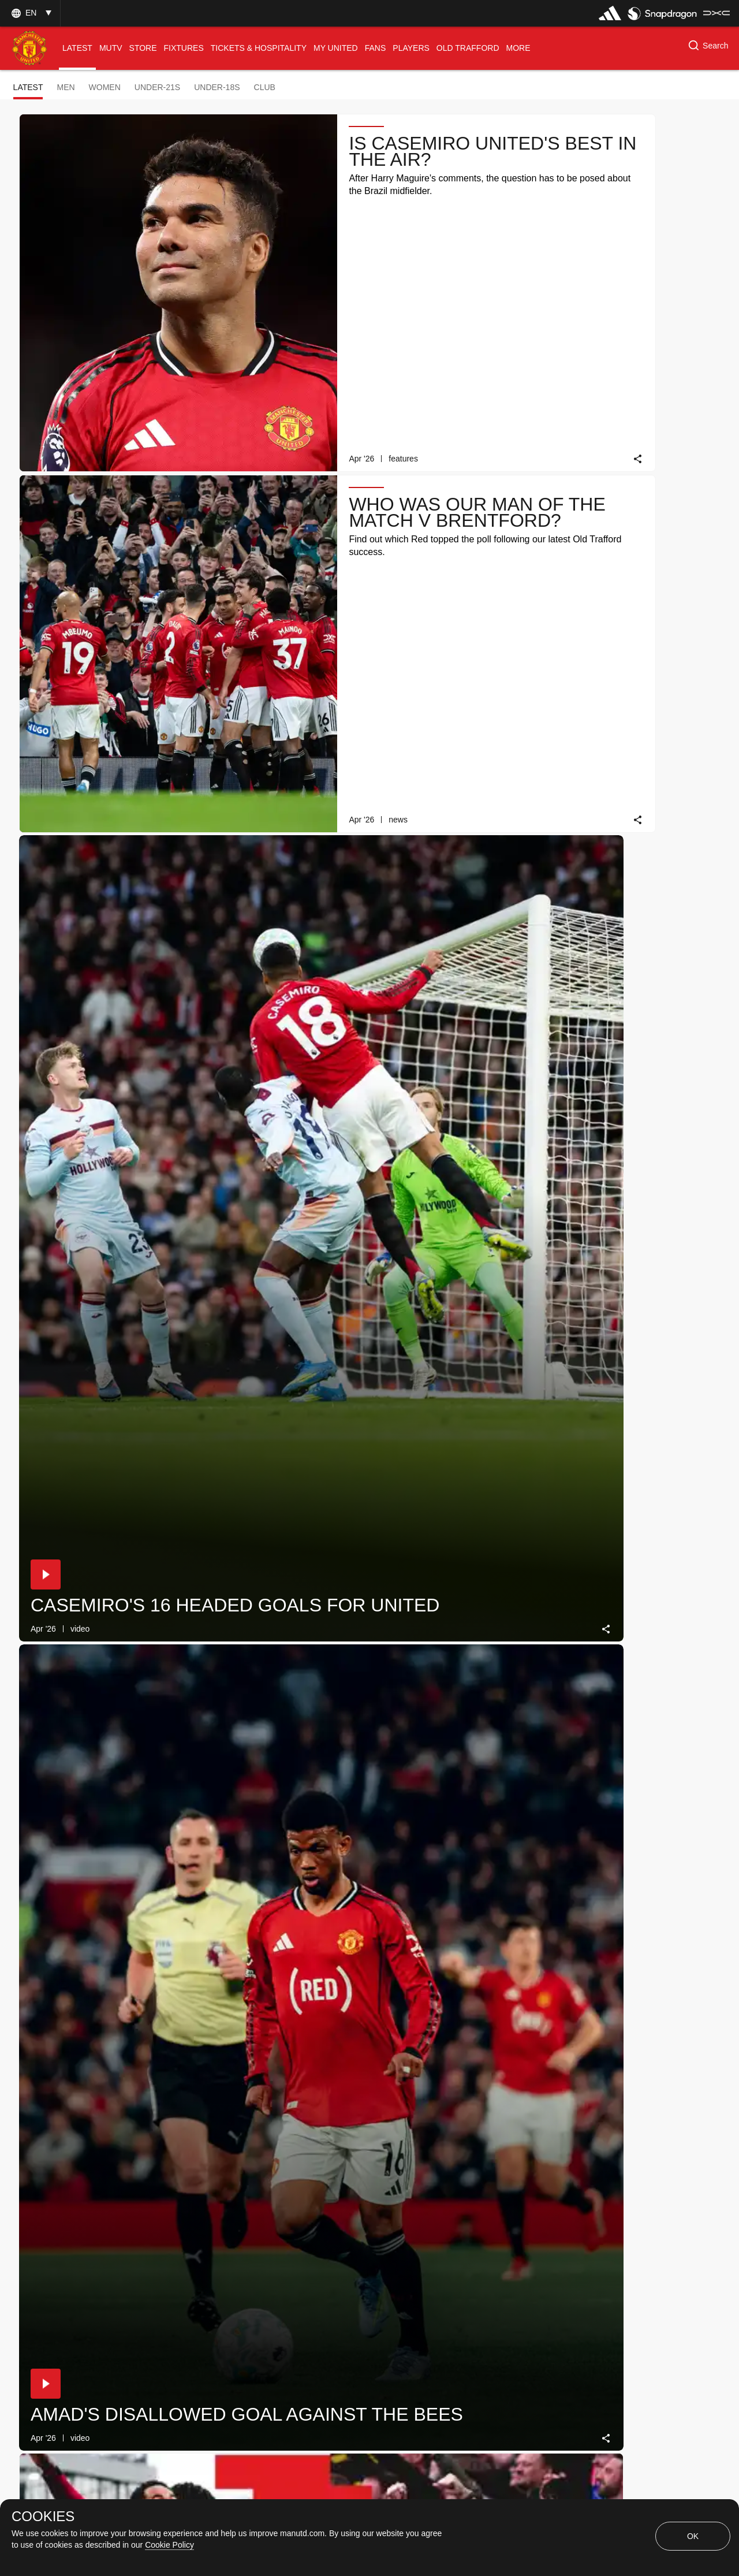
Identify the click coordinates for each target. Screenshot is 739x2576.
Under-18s (217, 87)
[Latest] (435, 2258)
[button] (30, 13)
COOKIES (43, 2516)
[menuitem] (77, 48)
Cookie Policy (169, 2544)
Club (264, 87)
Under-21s (157, 87)
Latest (28, 87)
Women (105, 87)
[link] (344, 297)
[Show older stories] (333, 2258)
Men (65, 87)
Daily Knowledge (455, 687)
